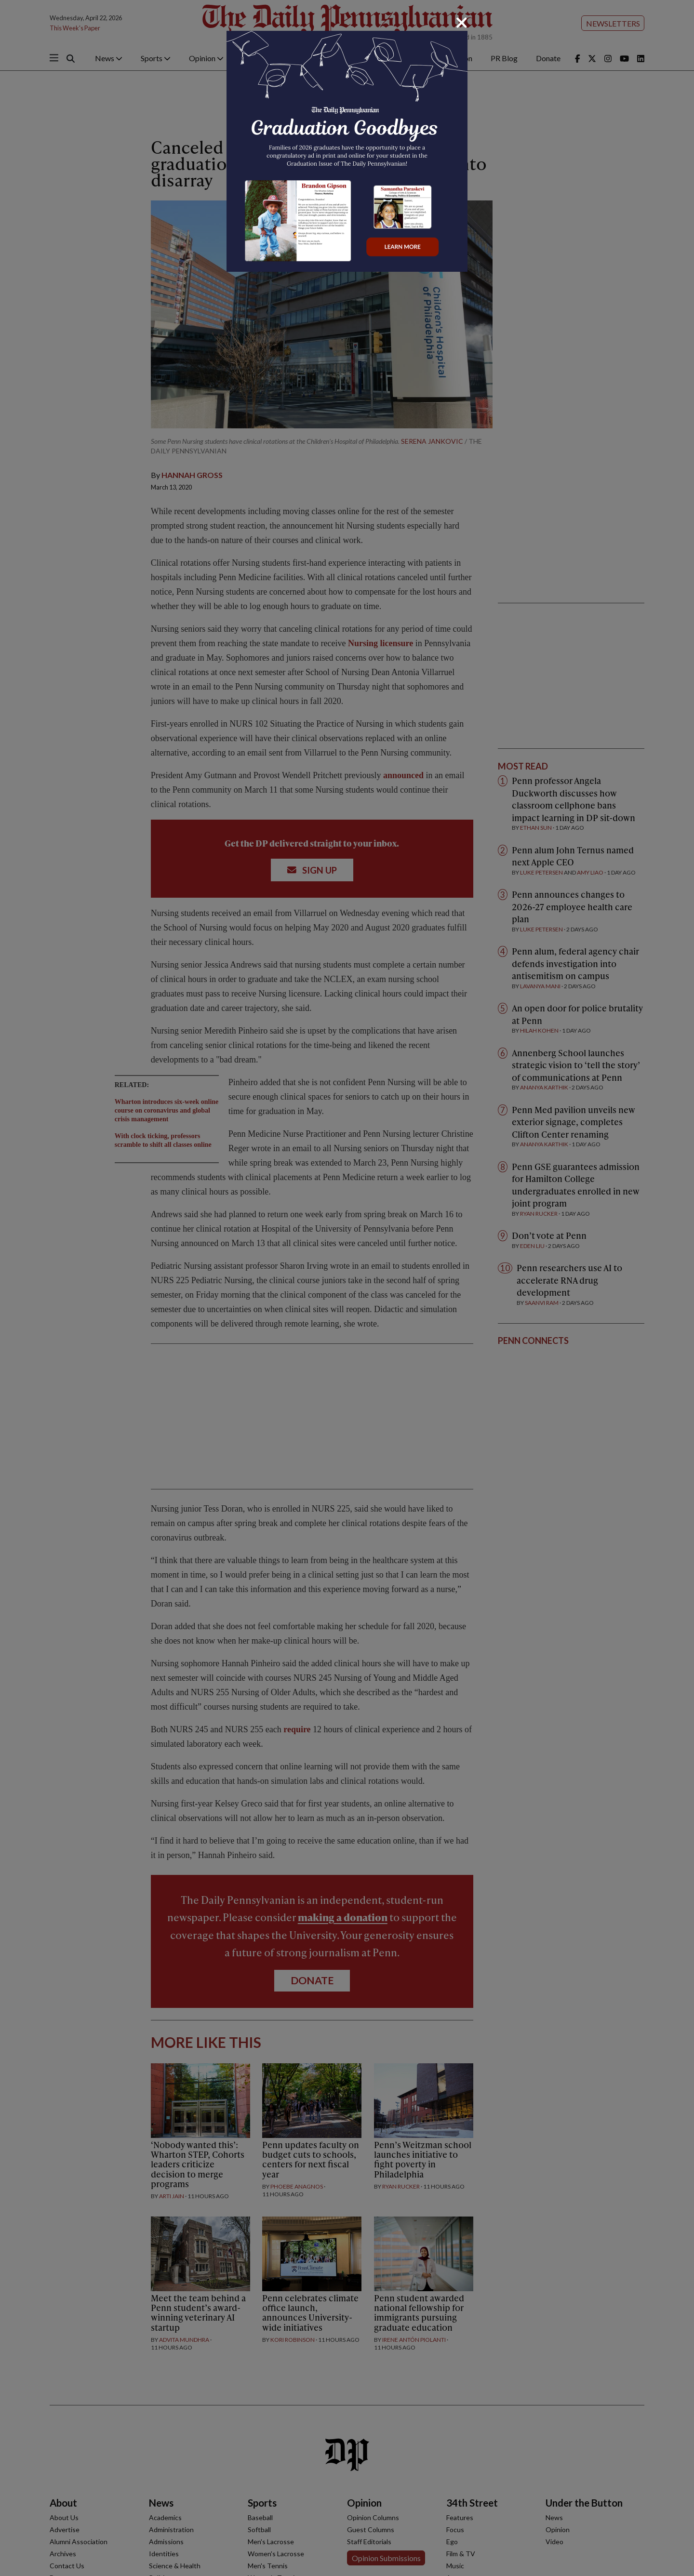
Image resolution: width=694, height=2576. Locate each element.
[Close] (461, 22)
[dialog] (347, 1288)
